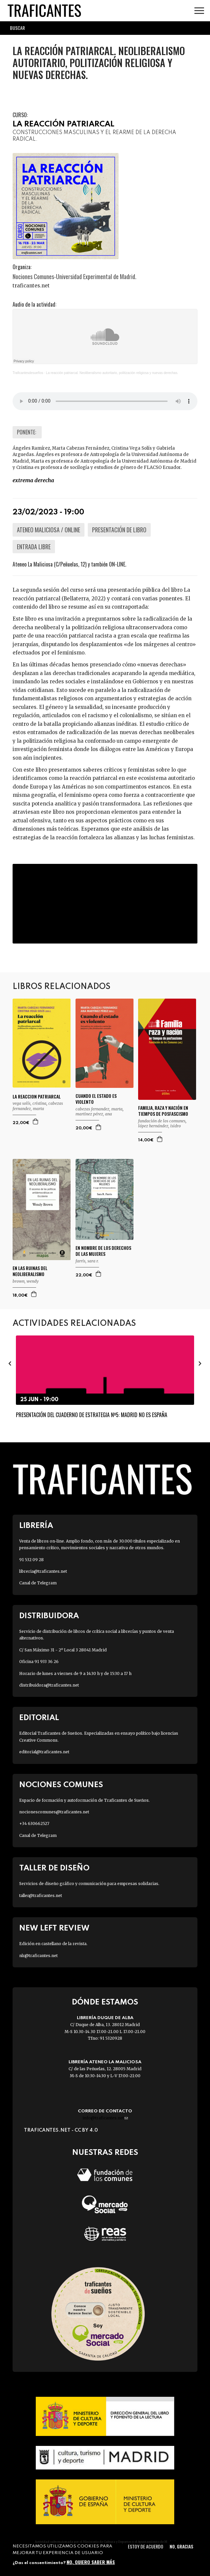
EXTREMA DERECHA (33, 480)
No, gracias (181, 2546)
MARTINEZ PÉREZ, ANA (94, 1113)
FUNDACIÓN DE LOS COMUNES (161, 1120)
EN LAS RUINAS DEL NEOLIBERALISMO (30, 1271)
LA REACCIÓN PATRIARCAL (63, 124)
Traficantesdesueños (28, 373)
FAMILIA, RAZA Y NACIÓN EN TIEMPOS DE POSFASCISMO (163, 1111)
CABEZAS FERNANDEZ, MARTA (38, 1106)
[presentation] (10, 1363)
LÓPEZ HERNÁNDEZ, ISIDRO (159, 1125)
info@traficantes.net (105, 2117)
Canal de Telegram (38, 1582)
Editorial (39, 1718)
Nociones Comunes (61, 1785)
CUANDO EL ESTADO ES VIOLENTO (96, 1099)
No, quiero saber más (91, 2561)
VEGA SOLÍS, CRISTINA (29, 1103)
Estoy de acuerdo (145, 2546)
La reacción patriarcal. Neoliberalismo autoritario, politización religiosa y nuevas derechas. (112, 373)
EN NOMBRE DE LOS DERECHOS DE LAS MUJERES (103, 1251)
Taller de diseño (54, 1868)
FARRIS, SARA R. (87, 1260)
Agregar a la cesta (36, 1121)
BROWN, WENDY (26, 1281)
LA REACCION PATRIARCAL (37, 1096)
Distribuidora (49, 1616)
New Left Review (54, 1928)
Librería (36, 1526)
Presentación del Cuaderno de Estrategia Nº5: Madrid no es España (91, 1415)
